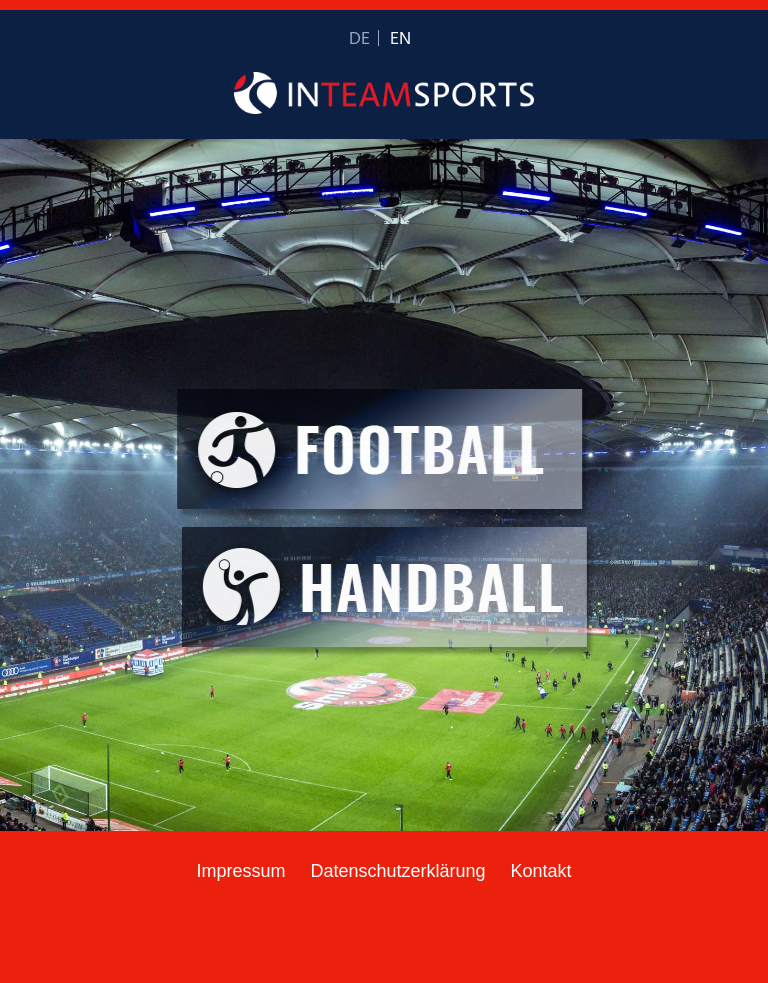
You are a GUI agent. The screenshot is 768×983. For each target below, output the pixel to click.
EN (400, 39)
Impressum (240, 871)
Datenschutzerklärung (397, 871)
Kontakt (541, 871)
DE (359, 39)
